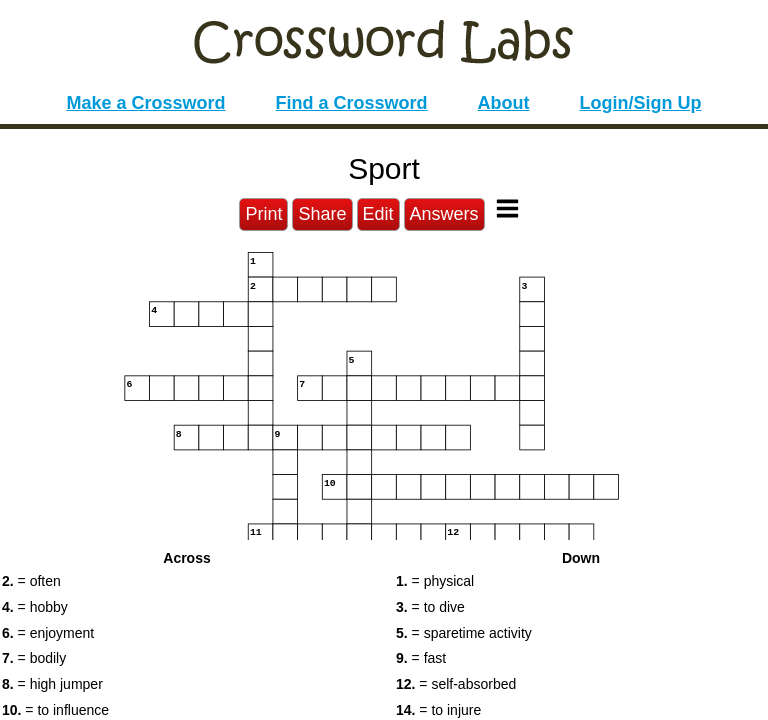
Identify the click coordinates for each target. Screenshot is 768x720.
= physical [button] (435, 581)
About (504, 103)
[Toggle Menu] (507, 208)
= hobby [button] (35, 607)
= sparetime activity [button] (464, 633)
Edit (378, 214)
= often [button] (31, 581)
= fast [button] (421, 658)
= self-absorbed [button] (456, 684)
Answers (444, 214)
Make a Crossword (145, 103)
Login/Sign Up (641, 103)
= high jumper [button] (52, 684)
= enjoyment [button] (48, 633)
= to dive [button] (430, 607)
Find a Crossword (352, 103)
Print (263, 214)
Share (322, 214)
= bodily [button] (34, 658)
